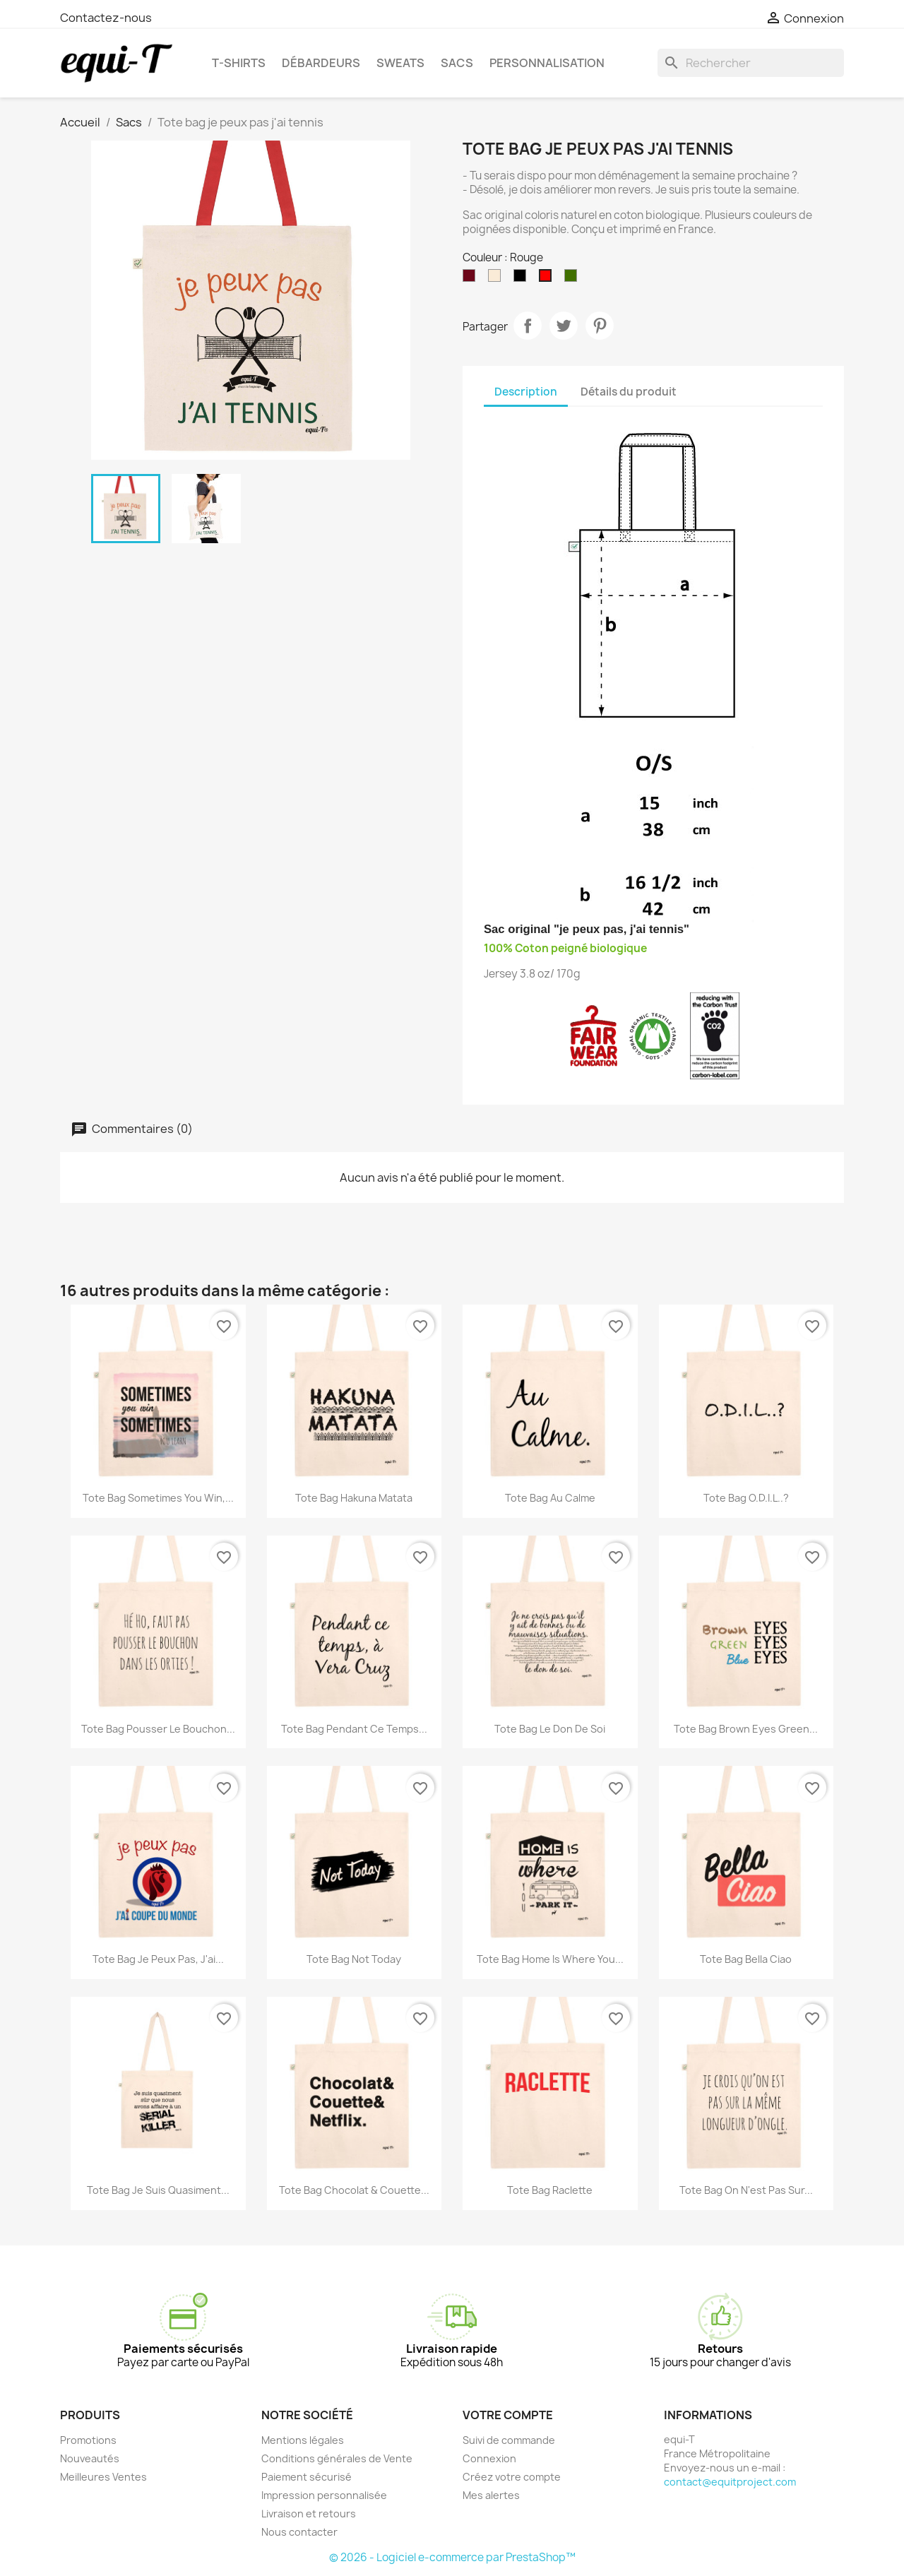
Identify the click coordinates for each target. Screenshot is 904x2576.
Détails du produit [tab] (629, 391)
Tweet (563, 325)
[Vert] (573, 279)
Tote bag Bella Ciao (746, 1959)
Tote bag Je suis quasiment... (158, 2190)
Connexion (489, 2458)
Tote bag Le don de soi (549, 1728)
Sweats (400, 63)
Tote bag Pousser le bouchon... (158, 1728)
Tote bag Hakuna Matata (353, 1497)
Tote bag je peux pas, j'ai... (158, 1959)
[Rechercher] (751, 63)
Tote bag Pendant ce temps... (354, 1728)
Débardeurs (321, 63)
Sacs (457, 63)
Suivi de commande (509, 2440)
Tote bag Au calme (550, 1497)
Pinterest (599, 325)
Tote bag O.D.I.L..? (746, 1497)
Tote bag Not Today (354, 1959)
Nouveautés (89, 2458)
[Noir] (522, 279)
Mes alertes (491, 2495)
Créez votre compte (512, 2476)
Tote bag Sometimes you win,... (158, 1497)
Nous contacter (299, 2532)
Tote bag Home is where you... (550, 1959)
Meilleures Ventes (103, 2476)
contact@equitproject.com (730, 2481)
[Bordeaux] (472, 279)
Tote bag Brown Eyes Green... (746, 1728)
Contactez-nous (106, 17)
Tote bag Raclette (550, 2190)
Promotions (88, 2440)
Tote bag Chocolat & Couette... (354, 2190)
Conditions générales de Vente (336, 2458)
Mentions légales (302, 2440)
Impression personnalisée (324, 2495)
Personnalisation (547, 63)
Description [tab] (525, 391)
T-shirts (239, 63)
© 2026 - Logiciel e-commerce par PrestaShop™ (452, 2557)
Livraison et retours (308, 2513)
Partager (527, 325)
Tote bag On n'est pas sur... (746, 2190)
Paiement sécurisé (306, 2476)
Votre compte (508, 2415)
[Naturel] (497, 279)
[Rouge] (548, 279)
